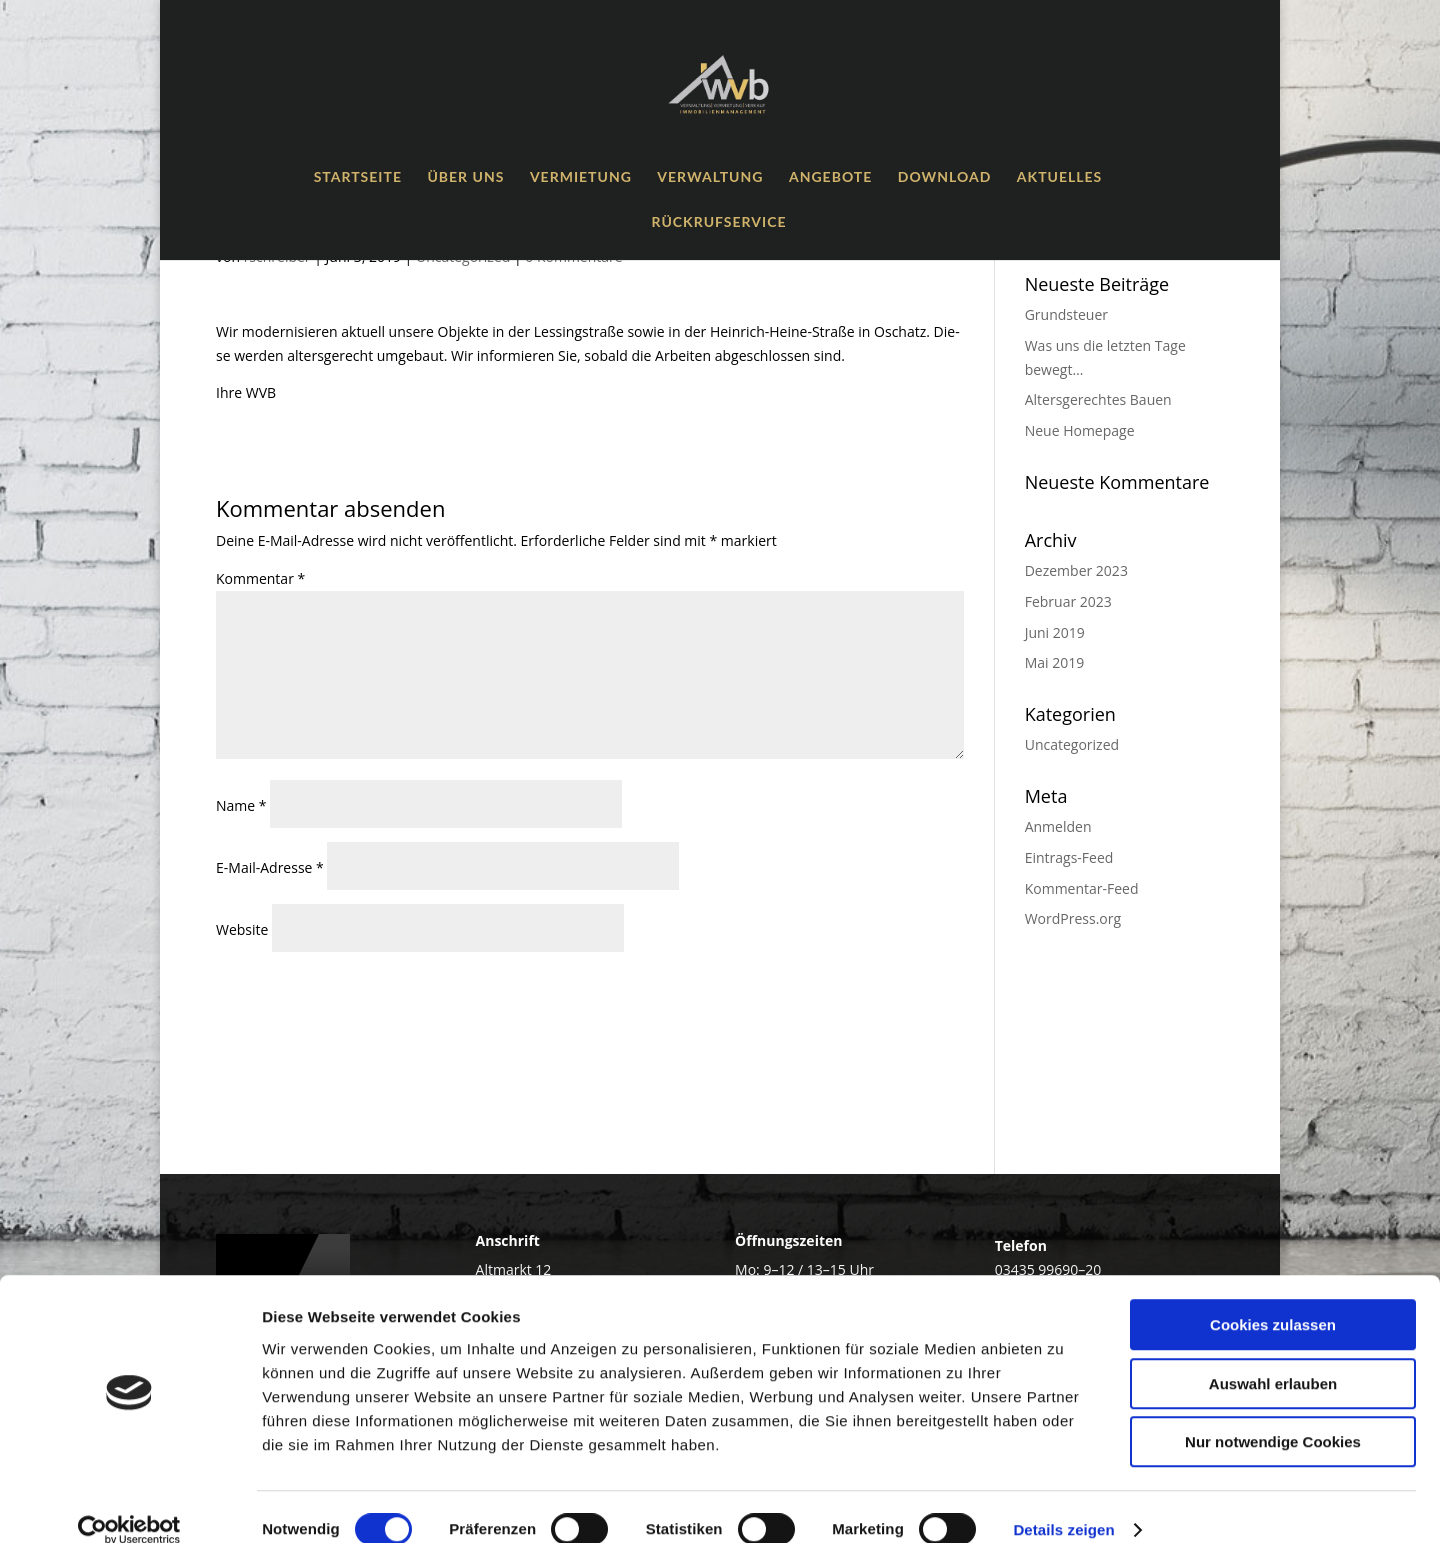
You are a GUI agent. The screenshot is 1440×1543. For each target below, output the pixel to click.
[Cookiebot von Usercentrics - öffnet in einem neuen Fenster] (129, 1504)
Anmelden (1058, 826)
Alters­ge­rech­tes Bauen (1098, 399)
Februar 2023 (1068, 601)
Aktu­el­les (1059, 177)
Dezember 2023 (1076, 570)
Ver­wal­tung (710, 177)
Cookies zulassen (1273, 1298)
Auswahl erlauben (1273, 1357)
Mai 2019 (1055, 662)
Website (242, 929)
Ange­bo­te (830, 177)
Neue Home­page (1080, 430)
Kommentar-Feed (1082, 888)
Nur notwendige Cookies (1273, 1415)
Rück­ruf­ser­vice (719, 222)
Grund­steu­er (1066, 314)
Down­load (945, 177)
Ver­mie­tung (581, 177)
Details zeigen (1063, 1503)
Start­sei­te (358, 177)
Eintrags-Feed (1069, 857)
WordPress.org (1073, 918)
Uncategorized (1072, 744)
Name (241, 805)
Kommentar (260, 578)
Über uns (465, 177)
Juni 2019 (1055, 632)
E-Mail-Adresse (270, 867)
